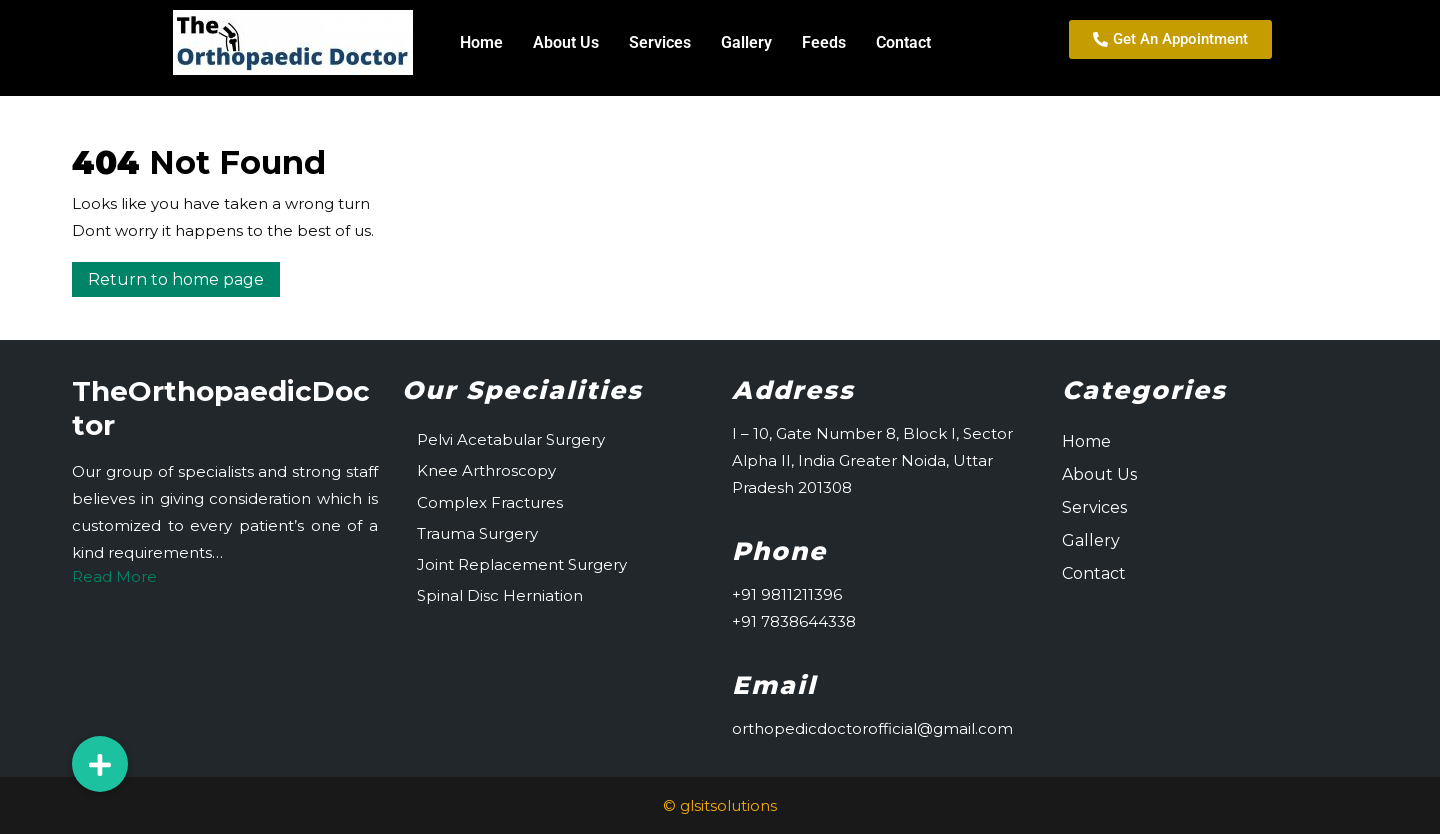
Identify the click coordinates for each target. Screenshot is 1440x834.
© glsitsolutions (720, 805)
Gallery (746, 42)
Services (660, 42)
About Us (566, 42)
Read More (114, 576)
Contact (903, 42)
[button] (100, 764)
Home (481, 42)
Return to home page (184, 275)
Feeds (824, 42)
